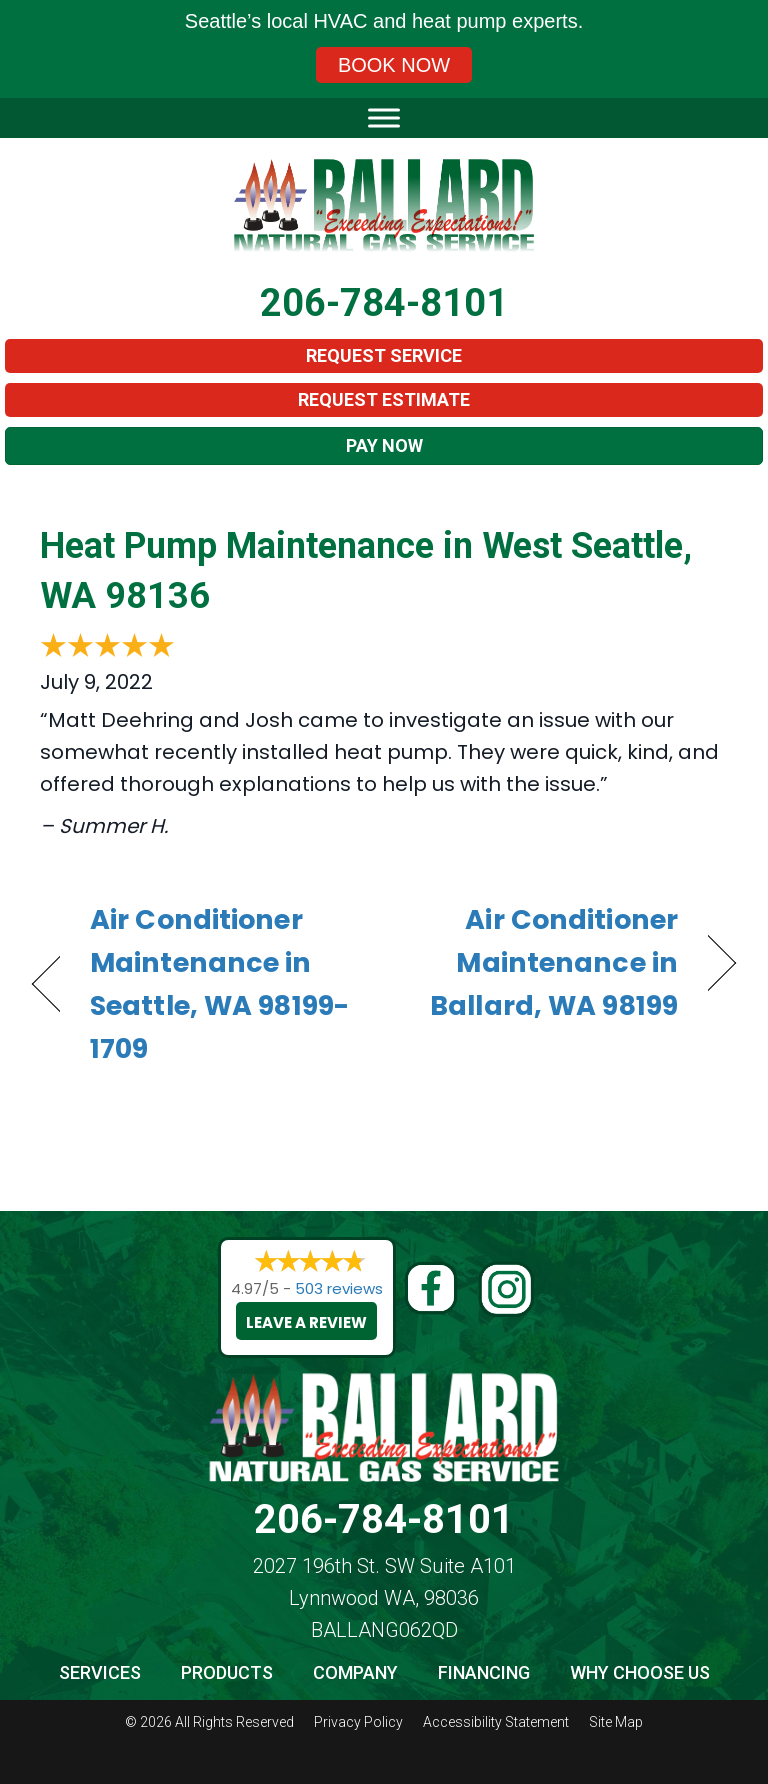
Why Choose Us (640, 1672)
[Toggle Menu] (384, 117)
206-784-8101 (384, 303)
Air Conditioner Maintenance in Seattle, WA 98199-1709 (219, 984)
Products (227, 1672)
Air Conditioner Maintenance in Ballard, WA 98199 (541, 962)
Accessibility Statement (496, 1722)
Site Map (616, 1722)
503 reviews (339, 1288)
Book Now (394, 65)
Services (100, 1672)
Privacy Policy (358, 1722)
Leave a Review (306, 1322)
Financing (484, 1672)
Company (355, 1672)
